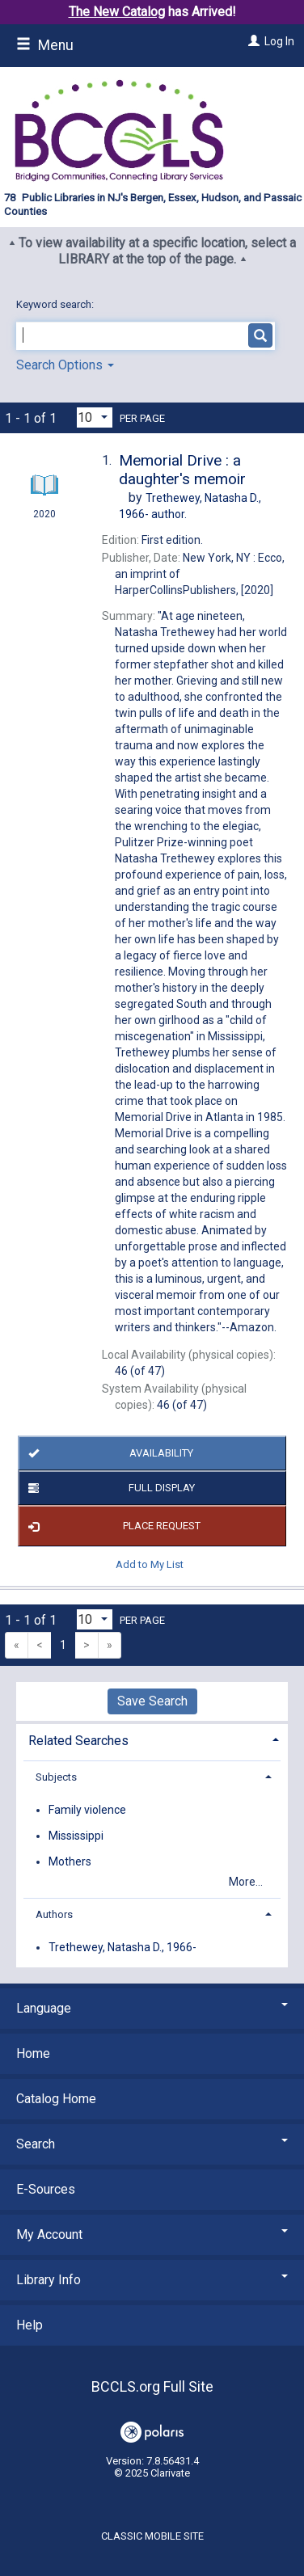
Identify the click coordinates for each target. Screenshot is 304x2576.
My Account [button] (152, 2234)
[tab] (152, 1739)
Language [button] (152, 2008)
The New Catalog (117, 11)
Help (29, 2325)
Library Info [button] (152, 2279)
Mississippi (76, 1835)
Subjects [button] (56, 1777)
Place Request (112, 1526)
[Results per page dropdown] (94, 417)
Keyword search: (56, 304)
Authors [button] (54, 1914)
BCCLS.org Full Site (152, 2386)
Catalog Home (56, 2098)
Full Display (109, 1488)
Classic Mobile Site (152, 2536)
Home (33, 2053)
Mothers (70, 1861)
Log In (279, 41)
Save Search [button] (152, 1701)
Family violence (87, 1809)
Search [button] (152, 2144)
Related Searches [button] (78, 1740)
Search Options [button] (65, 365)
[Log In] (252, 41)
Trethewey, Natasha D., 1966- (122, 1947)
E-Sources (45, 2189)
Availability (108, 1453)
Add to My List (150, 1564)
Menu (45, 45)
